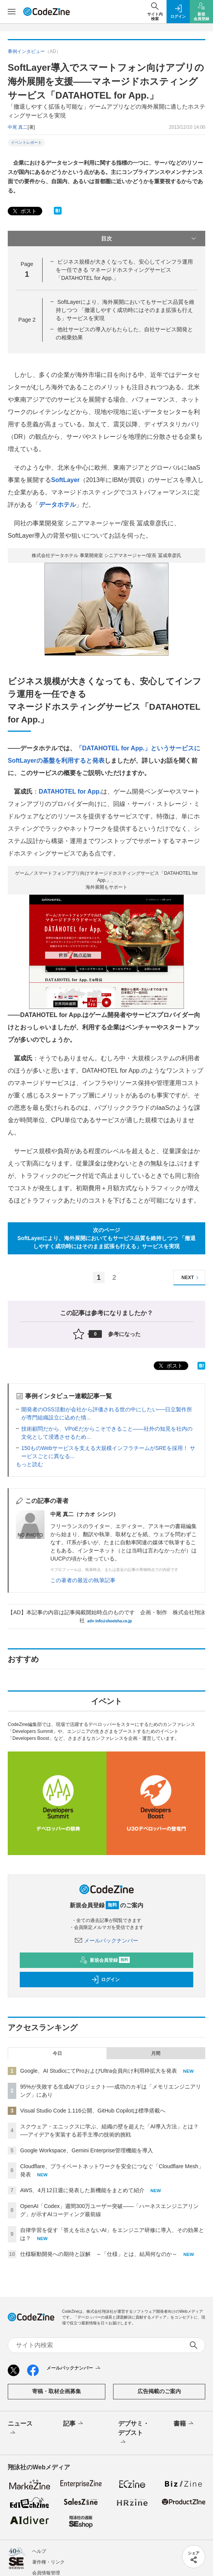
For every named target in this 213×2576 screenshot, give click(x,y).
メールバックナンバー (106, 1940)
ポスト (24, 211)
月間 (155, 2053)
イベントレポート (26, 142)
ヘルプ (39, 2551)
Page (26, 320)
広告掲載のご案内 (159, 2391)
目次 (149, 238)
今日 (57, 2053)
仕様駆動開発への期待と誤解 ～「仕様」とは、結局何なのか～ (98, 2254)
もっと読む (29, 1464)
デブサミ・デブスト (133, 2433)
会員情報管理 (46, 2573)
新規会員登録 (105, 1960)
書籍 (184, 2424)
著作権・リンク (48, 2562)
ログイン (105, 1979)
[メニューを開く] (11, 11)
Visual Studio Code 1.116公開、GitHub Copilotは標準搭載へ (92, 2110)
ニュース (20, 2428)
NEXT (191, 1277)
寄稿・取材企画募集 (56, 2391)
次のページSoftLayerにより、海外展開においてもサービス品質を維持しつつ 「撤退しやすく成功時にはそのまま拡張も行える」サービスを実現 (106, 1238)
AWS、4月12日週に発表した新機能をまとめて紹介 (82, 2190)
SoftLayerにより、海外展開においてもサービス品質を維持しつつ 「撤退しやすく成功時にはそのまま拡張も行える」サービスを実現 (125, 310)
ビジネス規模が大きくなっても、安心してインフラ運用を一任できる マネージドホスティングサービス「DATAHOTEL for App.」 (124, 270)
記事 (73, 2424)
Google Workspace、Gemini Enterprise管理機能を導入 (86, 2150)
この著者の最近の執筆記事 (82, 1580)
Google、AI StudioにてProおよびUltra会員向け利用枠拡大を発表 (98, 2071)
